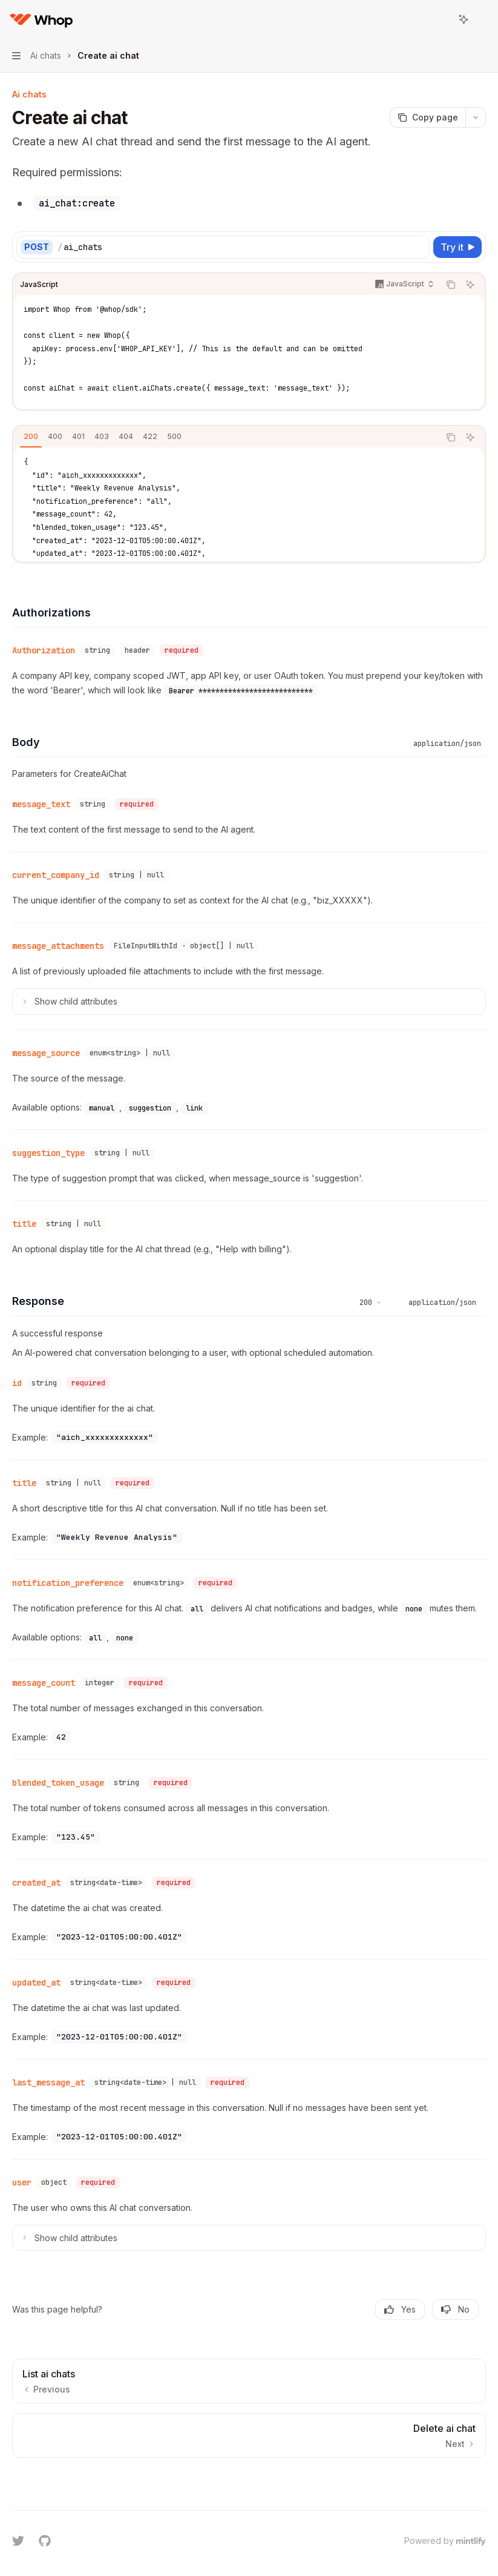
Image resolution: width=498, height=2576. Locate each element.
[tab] (31, 436)
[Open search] (441, 19)
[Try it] (457, 247)
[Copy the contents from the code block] (451, 284)
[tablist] (226, 437)
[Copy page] (427, 117)
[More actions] (482, 19)
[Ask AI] (470, 284)
